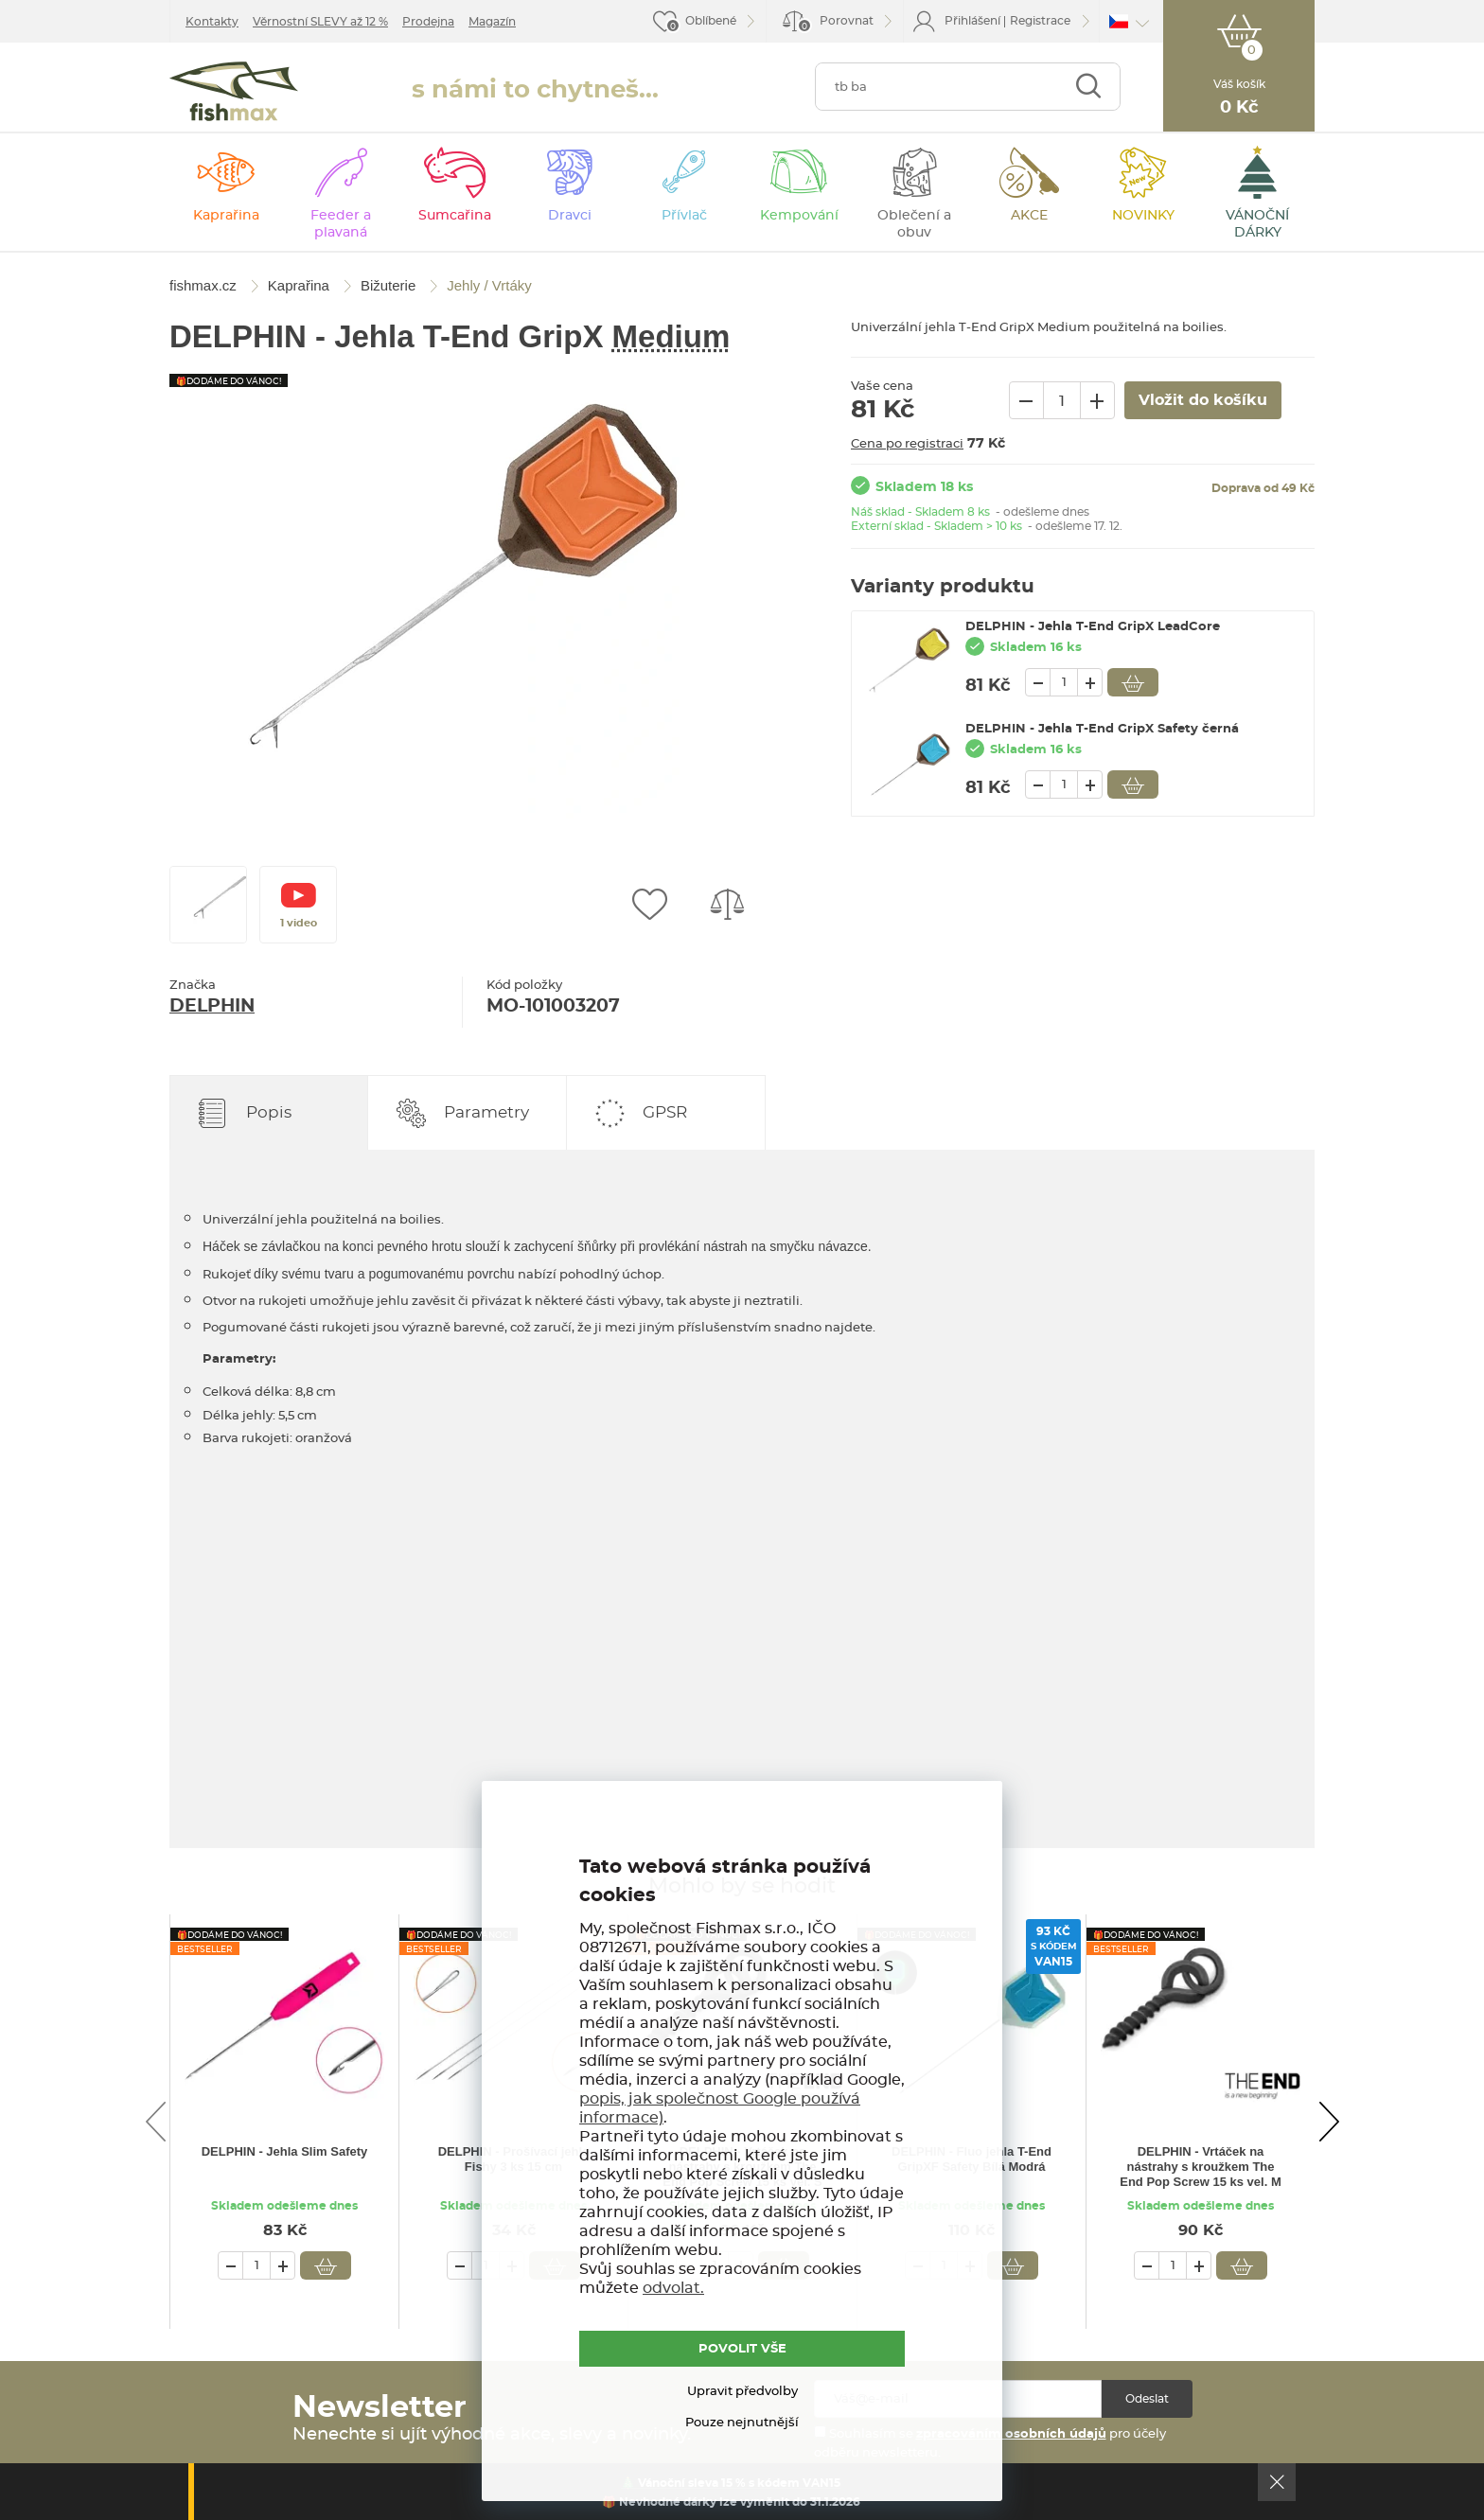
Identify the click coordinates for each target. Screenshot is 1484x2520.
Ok (1277, 2482)
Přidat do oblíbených (649, 904)
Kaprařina (226, 215)
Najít (1088, 86)
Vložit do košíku (1132, 682)
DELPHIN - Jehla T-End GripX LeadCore (1092, 627)
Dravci (570, 215)
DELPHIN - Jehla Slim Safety (285, 2151)
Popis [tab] (269, 1112)
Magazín (492, 21)
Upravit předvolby (742, 2392)
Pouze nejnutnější (742, 2423)
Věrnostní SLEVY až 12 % (320, 21)
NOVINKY (1143, 215)
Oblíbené (710, 20)
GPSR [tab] (665, 1112)
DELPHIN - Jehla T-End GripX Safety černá (1102, 729)
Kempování (799, 215)
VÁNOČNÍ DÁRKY (1257, 224)
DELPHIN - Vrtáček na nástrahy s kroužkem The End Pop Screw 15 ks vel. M (1200, 2166)
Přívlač (684, 215)
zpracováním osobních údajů (1011, 2434)
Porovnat (835, 24)
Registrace (1040, 20)
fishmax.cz (233, 91)
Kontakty (212, 21)
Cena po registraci (907, 444)
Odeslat (1147, 2399)
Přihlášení (972, 20)
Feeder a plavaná (340, 224)
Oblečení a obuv (914, 224)
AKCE (1029, 215)
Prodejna (428, 21)
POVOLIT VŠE (742, 2349)
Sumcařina (454, 215)
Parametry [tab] (486, 1112)
